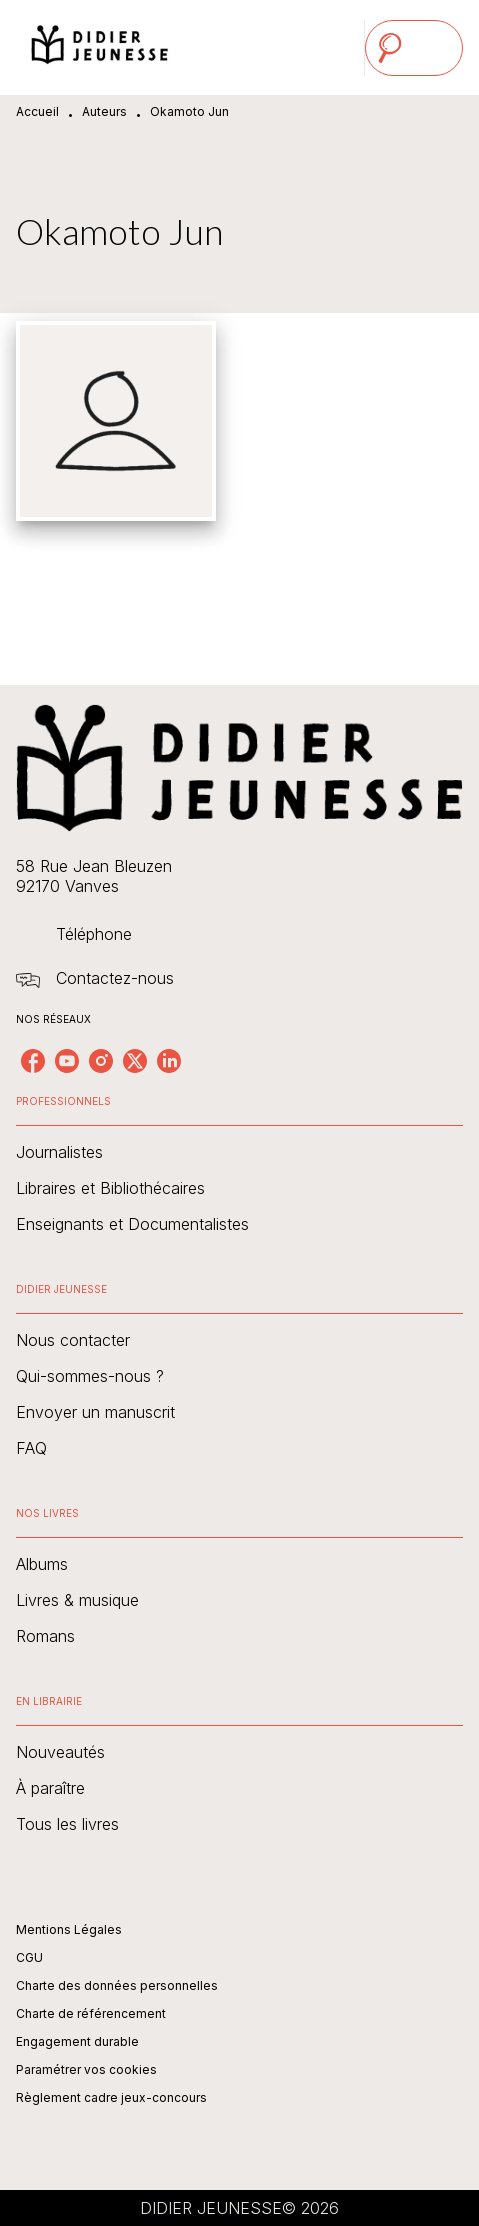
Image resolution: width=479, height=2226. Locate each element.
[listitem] (33, 1061)
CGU (29, 1957)
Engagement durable (77, 2041)
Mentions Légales (69, 1929)
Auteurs (104, 111)
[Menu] (414, 48)
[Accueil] (100, 47)
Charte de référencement (91, 2013)
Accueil (37, 111)
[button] (239, 1152)
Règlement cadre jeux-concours (111, 2097)
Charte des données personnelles (117, 1985)
